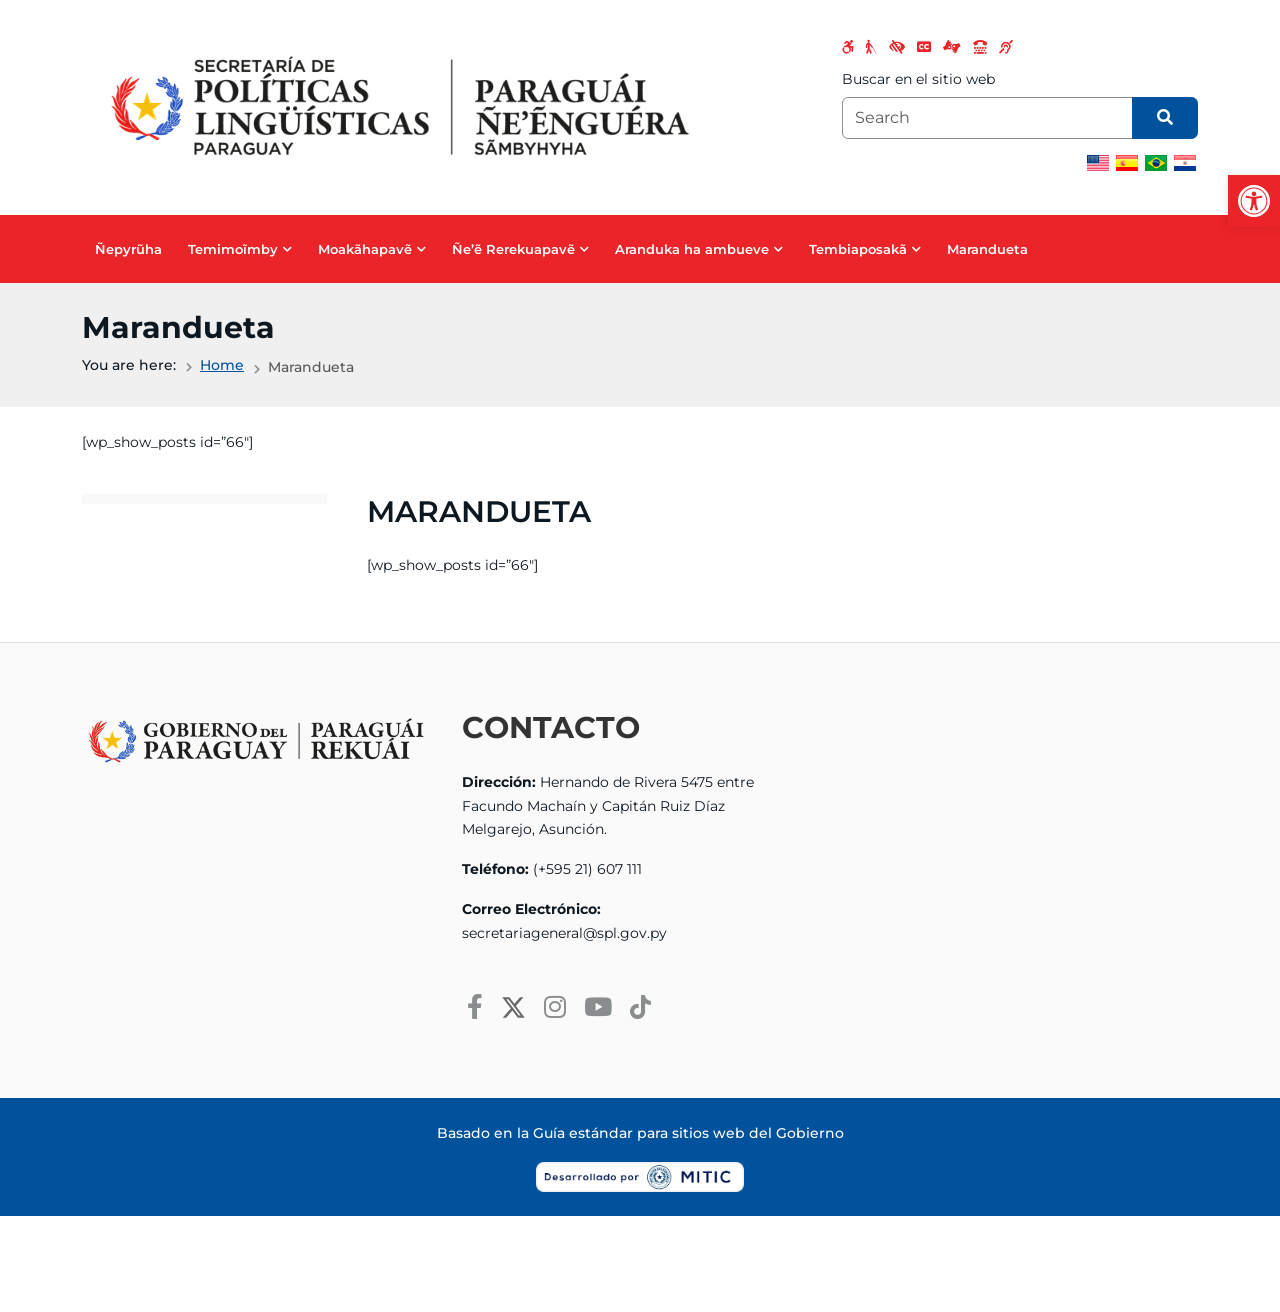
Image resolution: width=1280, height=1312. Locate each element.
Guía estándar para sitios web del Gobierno (688, 1133)
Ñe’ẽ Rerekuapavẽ (513, 249)
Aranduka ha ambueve (692, 249)
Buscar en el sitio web (918, 79)
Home (222, 365)
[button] (1254, 201)
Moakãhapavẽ (365, 249)
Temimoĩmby (233, 249)
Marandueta (987, 249)
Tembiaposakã (858, 249)
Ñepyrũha (128, 249)
